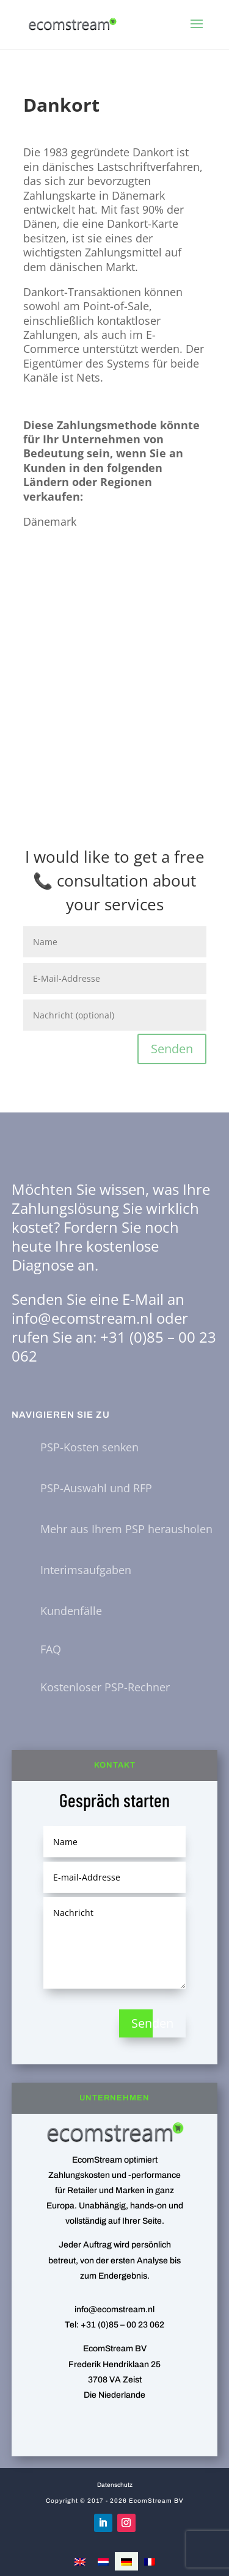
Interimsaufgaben (85, 1569)
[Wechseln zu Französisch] (149, 2561)
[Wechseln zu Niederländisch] (103, 2561)
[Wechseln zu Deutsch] (126, 2561)
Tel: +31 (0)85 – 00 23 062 (114, 2324)
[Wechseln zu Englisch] (80, 2561)
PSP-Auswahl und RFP (96, 1488)
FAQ (50, 1649)
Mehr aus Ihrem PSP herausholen (126, 1529)
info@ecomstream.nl (82, 1318)
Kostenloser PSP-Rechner (105, 1687)
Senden (172, 1048)
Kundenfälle (71, 1610)
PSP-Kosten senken (89, 1447)
